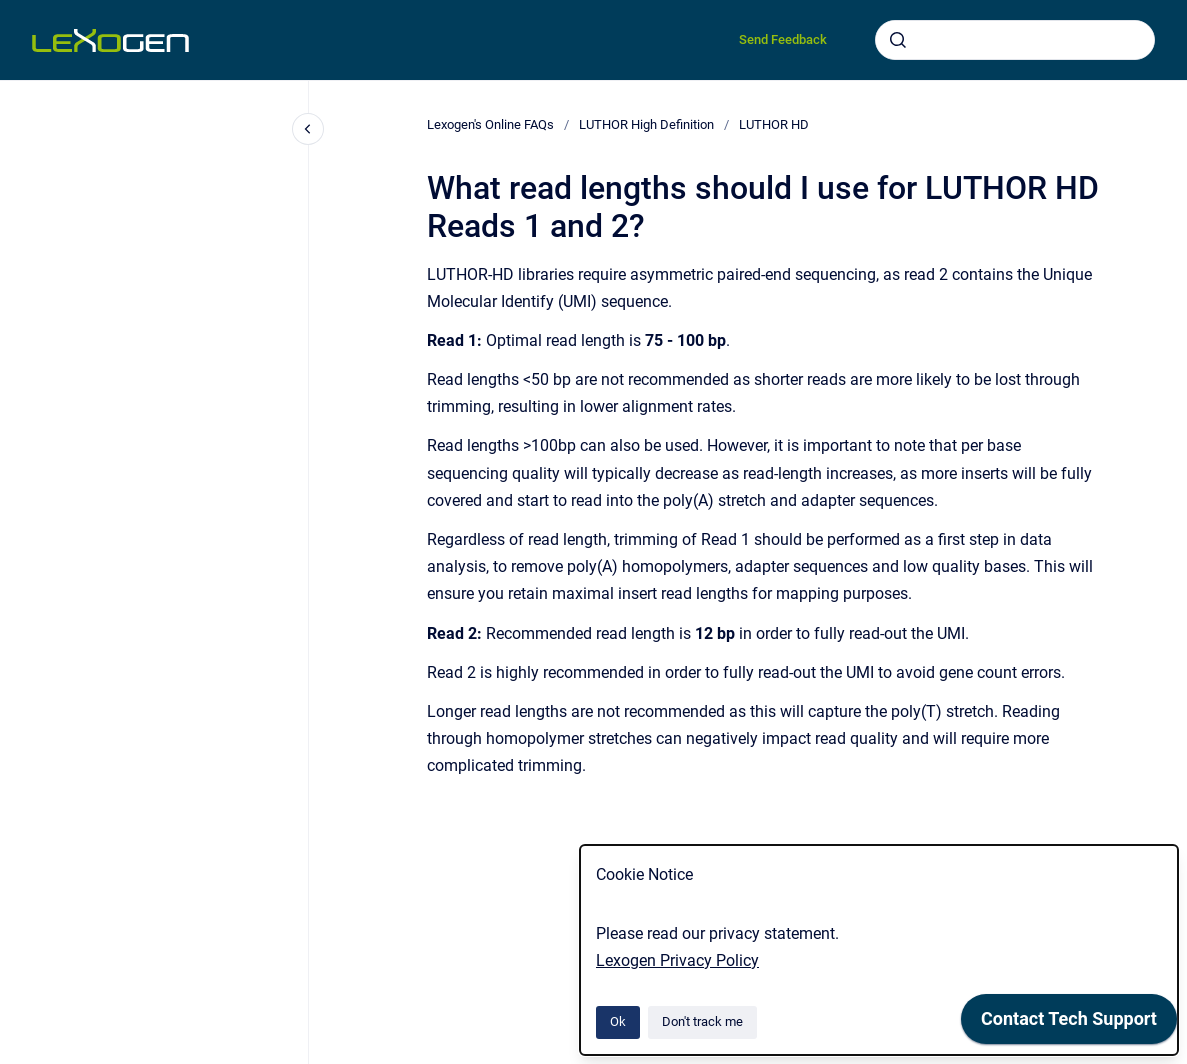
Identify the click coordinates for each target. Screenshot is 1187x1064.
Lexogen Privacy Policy (677, 960)
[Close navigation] (308, 129)
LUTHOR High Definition (646, 124)
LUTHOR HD (774, 124)
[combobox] (1015, 40)
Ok (618, 1021)
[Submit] (898, 40)
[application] (1069, 1024)
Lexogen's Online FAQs (490, 124)
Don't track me (702, 1021)
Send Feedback (783, 39)
